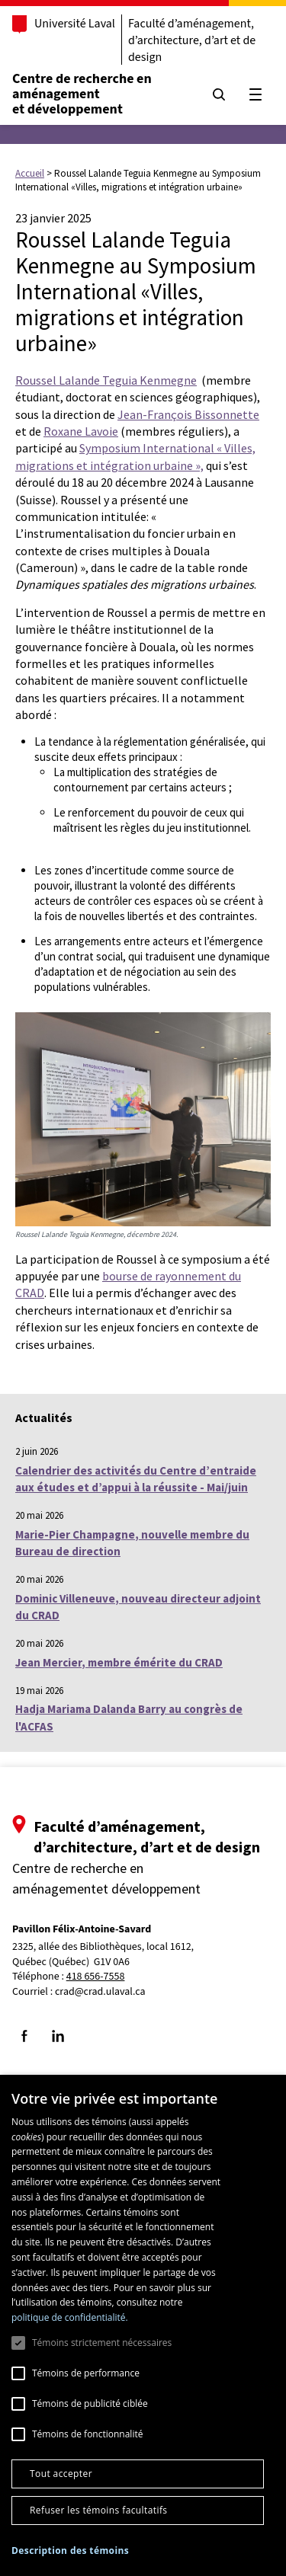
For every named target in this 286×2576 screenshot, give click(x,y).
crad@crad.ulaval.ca (100, 1991)
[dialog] (143, 2325)
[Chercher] (219, 94)
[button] (70, 2550)
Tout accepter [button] (61, 2473)
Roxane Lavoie (80, 431)
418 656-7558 (95, 1977)
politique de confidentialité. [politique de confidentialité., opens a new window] (69, 2317)
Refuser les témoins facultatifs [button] (98, 2510)
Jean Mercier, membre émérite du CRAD (119, 1662)
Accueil (29, 173)
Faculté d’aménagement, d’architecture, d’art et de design (191, 40)
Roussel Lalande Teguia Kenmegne (106, 380)
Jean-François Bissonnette (188, 414)
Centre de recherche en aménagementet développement (82, 94)
